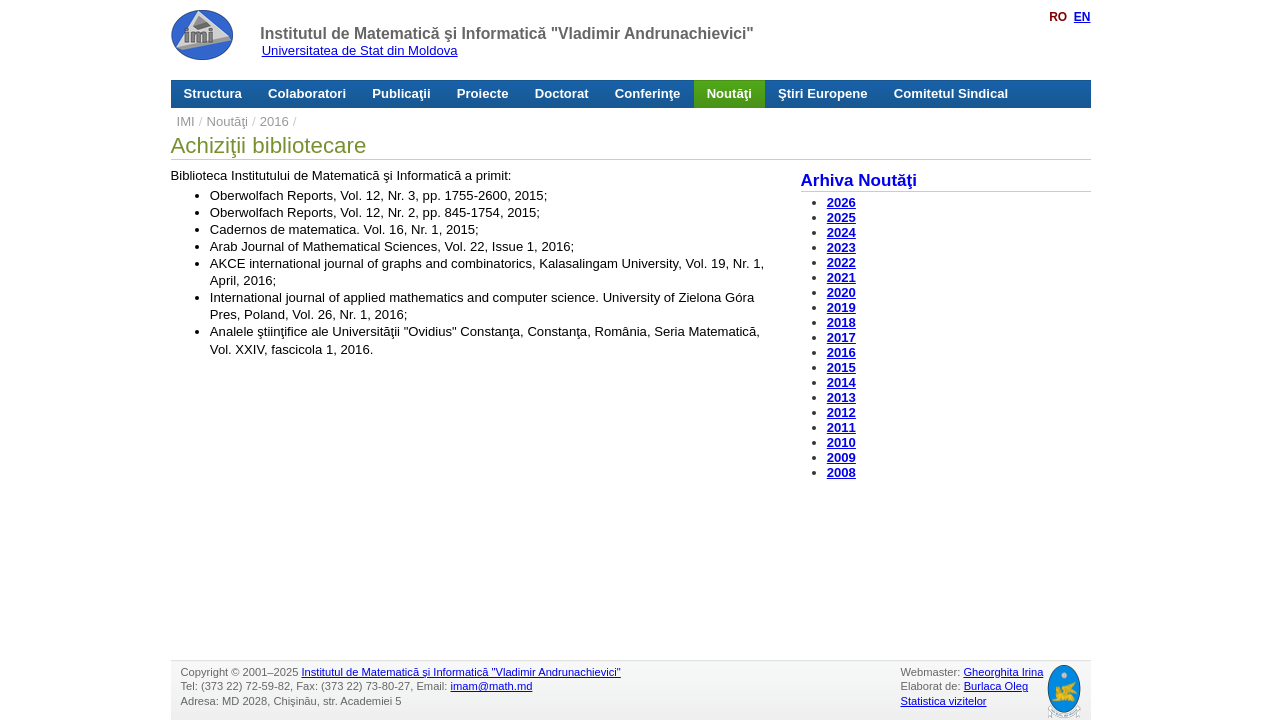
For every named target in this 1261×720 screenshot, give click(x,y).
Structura (213, 93)
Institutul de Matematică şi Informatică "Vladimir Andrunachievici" (506, 33)
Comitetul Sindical (951, 93)
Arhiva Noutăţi (859, 180)
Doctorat (562, 93)
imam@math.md (492, 686)
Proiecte (483, 93)
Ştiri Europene (823, 93)
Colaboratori (307, 93)
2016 (274, 121)
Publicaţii (401, 93)
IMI (186, 121)
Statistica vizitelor (944, 701)
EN (1082, 17)
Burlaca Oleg (996, 686)
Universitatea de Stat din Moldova (360, 50)
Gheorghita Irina (1003, 672)
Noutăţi (729, 93)
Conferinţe (648, 93)
